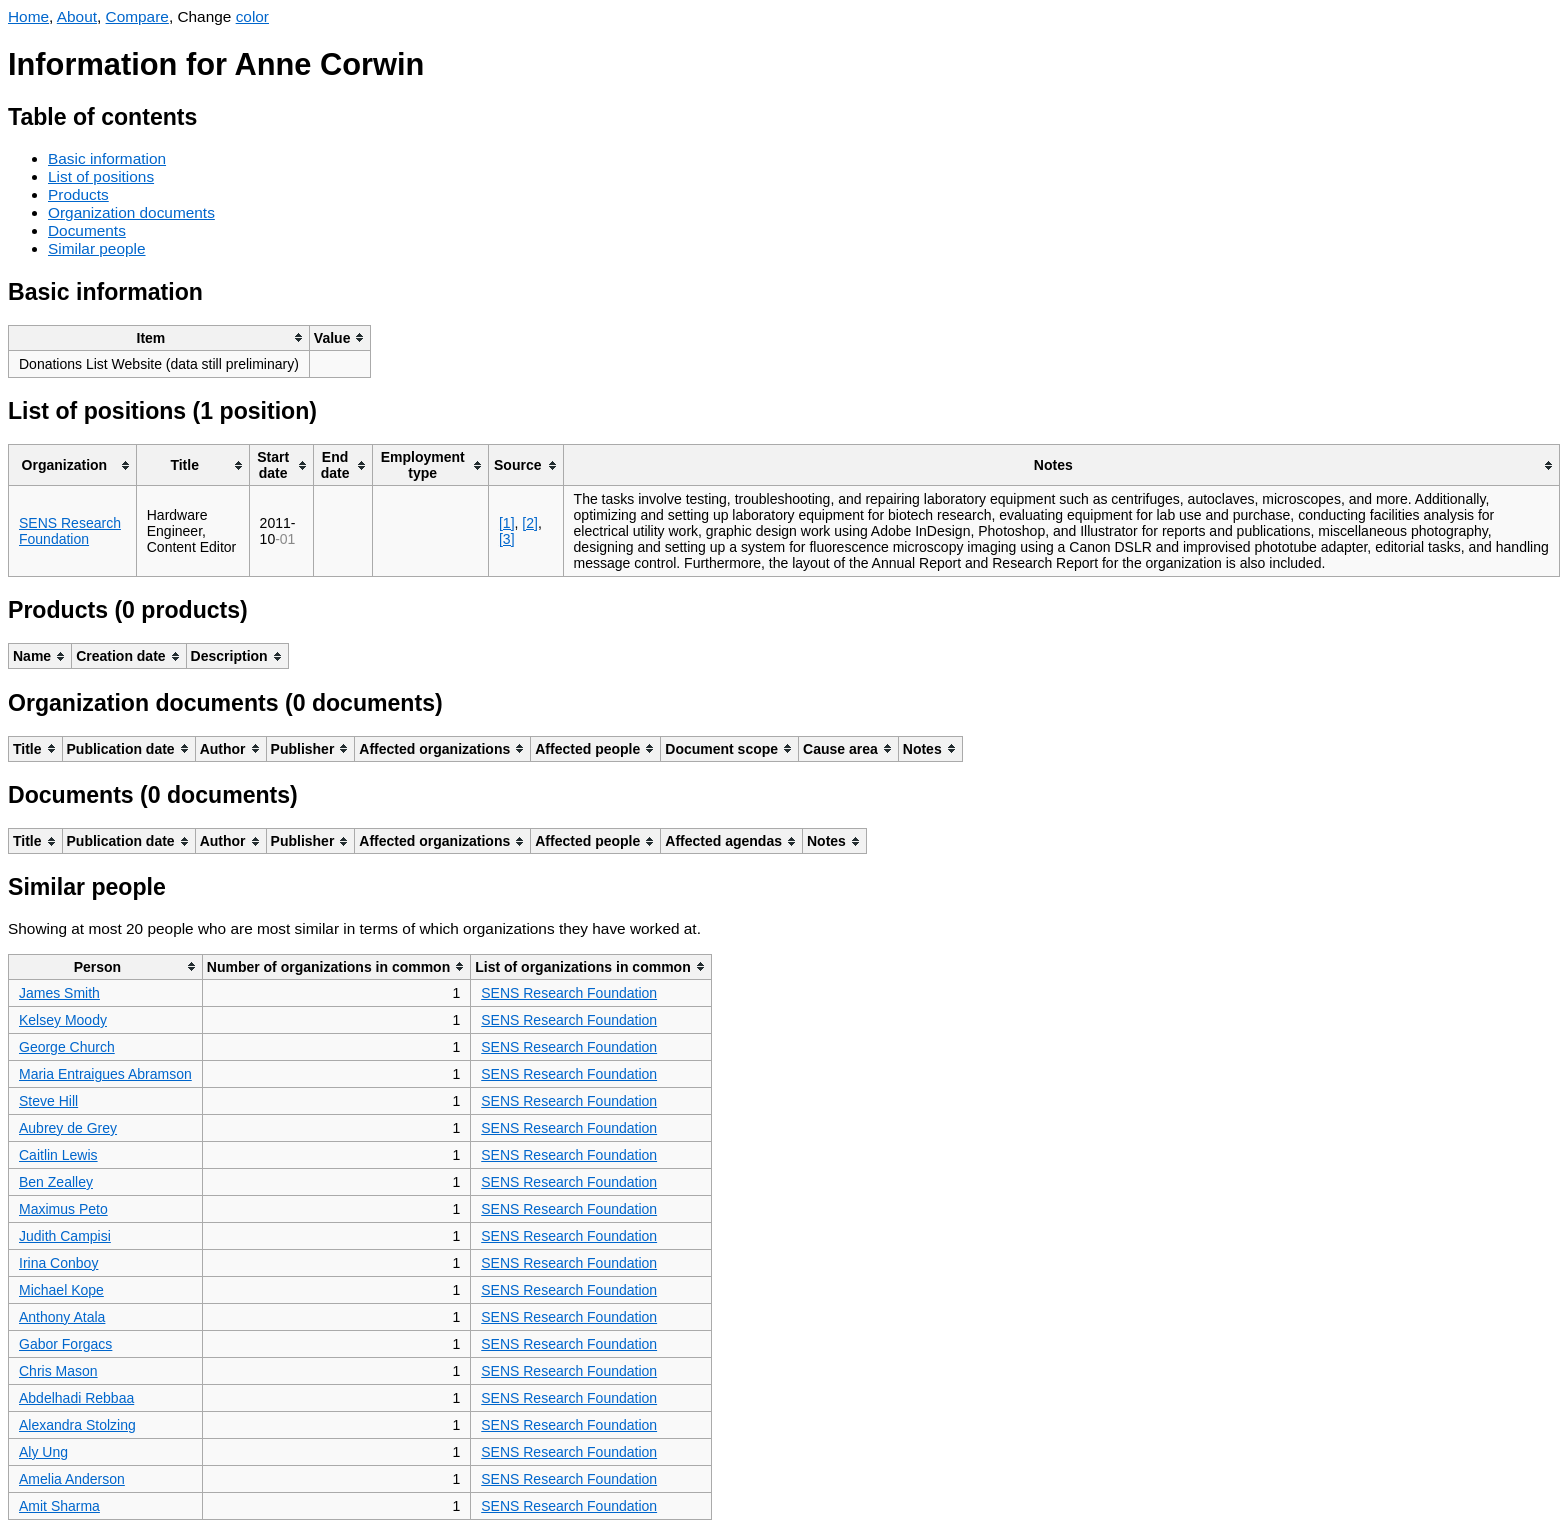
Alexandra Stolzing (77, 1425)
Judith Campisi (65, 1236)
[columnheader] (159, 337)
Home (28, 16)
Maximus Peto (63, 1209)
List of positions (101, 176)
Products (78, 194)
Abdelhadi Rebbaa (76, 1398)
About (77, 16)
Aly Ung (43, 1452)
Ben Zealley (56, 1182)
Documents (87, 230)
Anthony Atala (62, 1317)
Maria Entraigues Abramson (105, 1074)
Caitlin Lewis (58, 1155)
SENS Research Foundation (70, 531)
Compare (137, 16)
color (252, 16)
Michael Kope (61, 1290)
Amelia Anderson (72, 1479)
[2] (530, 523)
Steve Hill (48, 1101)
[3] (507, 539)
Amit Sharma (59, 1506)
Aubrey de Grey (68, 1128)
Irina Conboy (58, 1263)
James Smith (59, 993)
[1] (507, 523)
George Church (67, 1047)
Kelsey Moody (63, 1020)
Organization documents (131, 212)
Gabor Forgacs (65, 1344)
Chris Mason (58, 1371)
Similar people (97, 248)
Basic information (107, 158)
